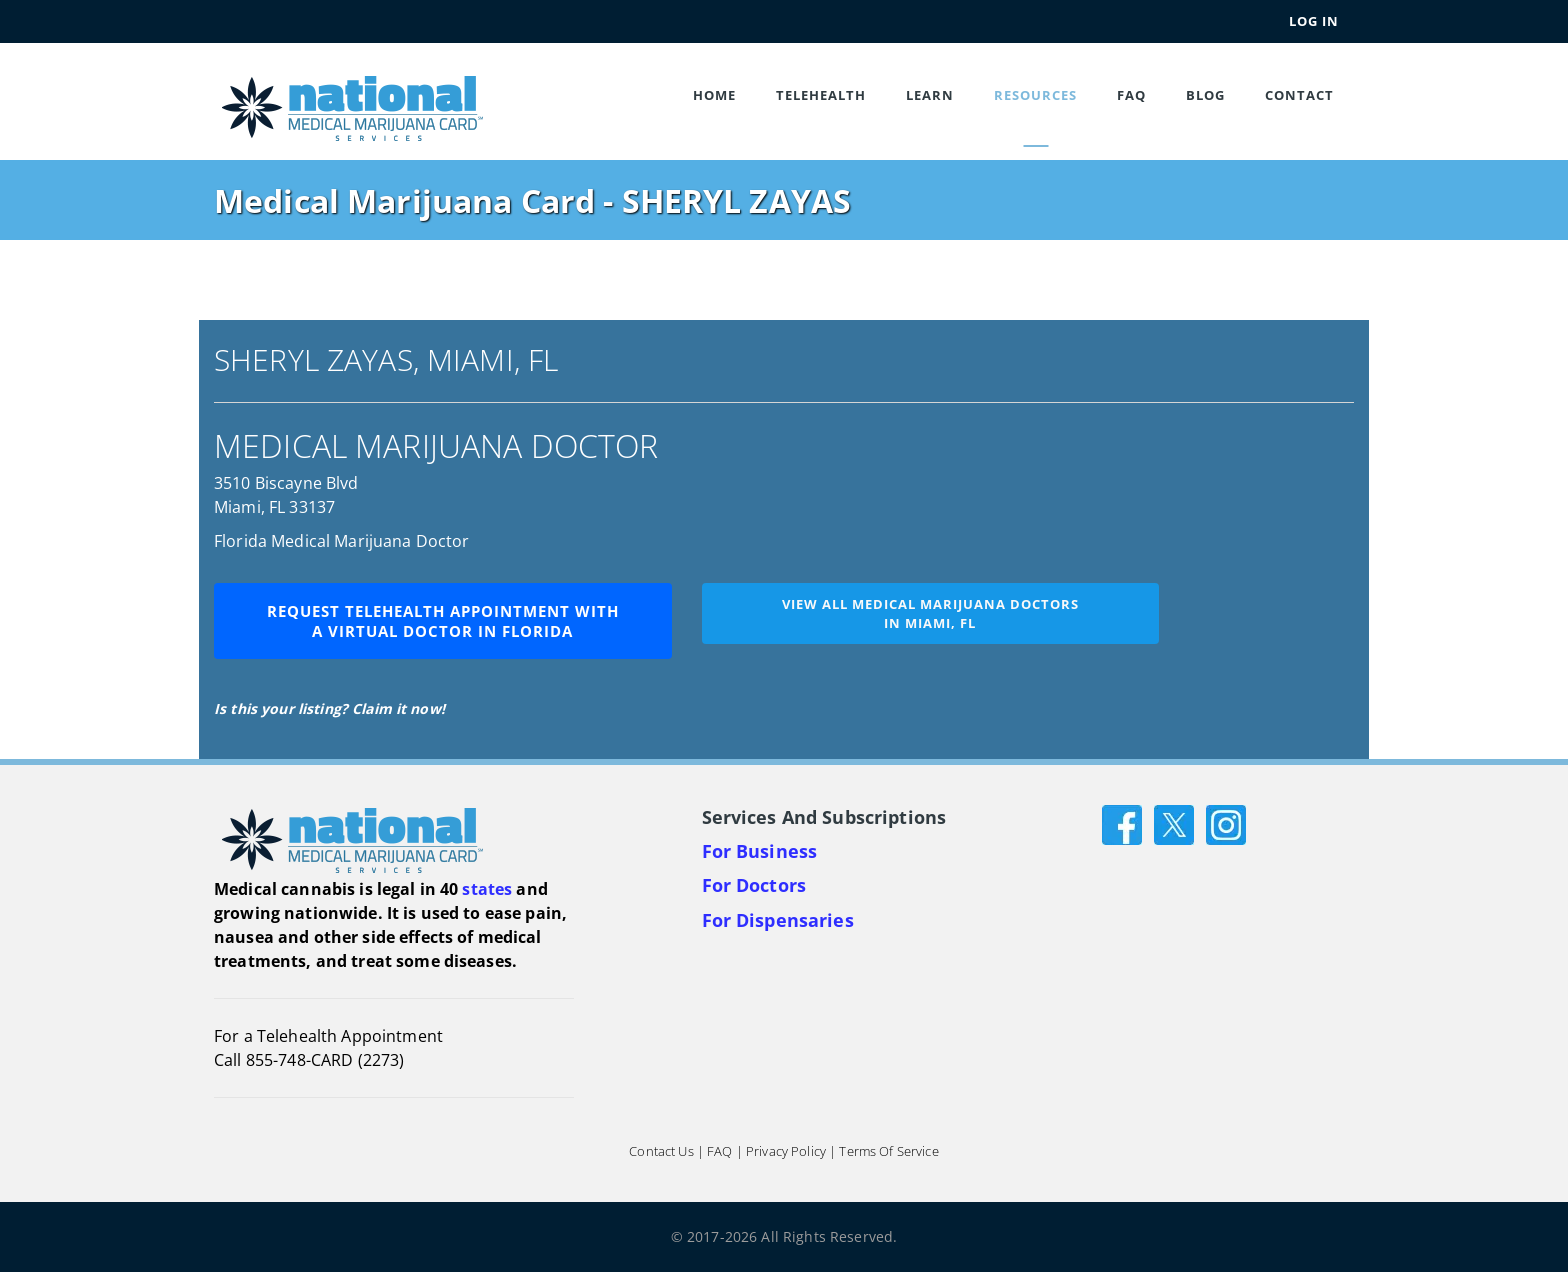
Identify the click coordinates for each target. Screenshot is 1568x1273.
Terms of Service (888, 1152)
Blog (1205, 95)
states (487, 889)
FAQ (1131, 95)
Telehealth (821, 95)
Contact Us (661, 1152)
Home (714, 95)
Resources (1035, 95)
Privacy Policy (786, 1152)
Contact (1299, 95)
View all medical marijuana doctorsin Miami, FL (930, 613)
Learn (930, 95)
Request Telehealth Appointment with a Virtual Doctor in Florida (443, 621)
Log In (1314, 21)
